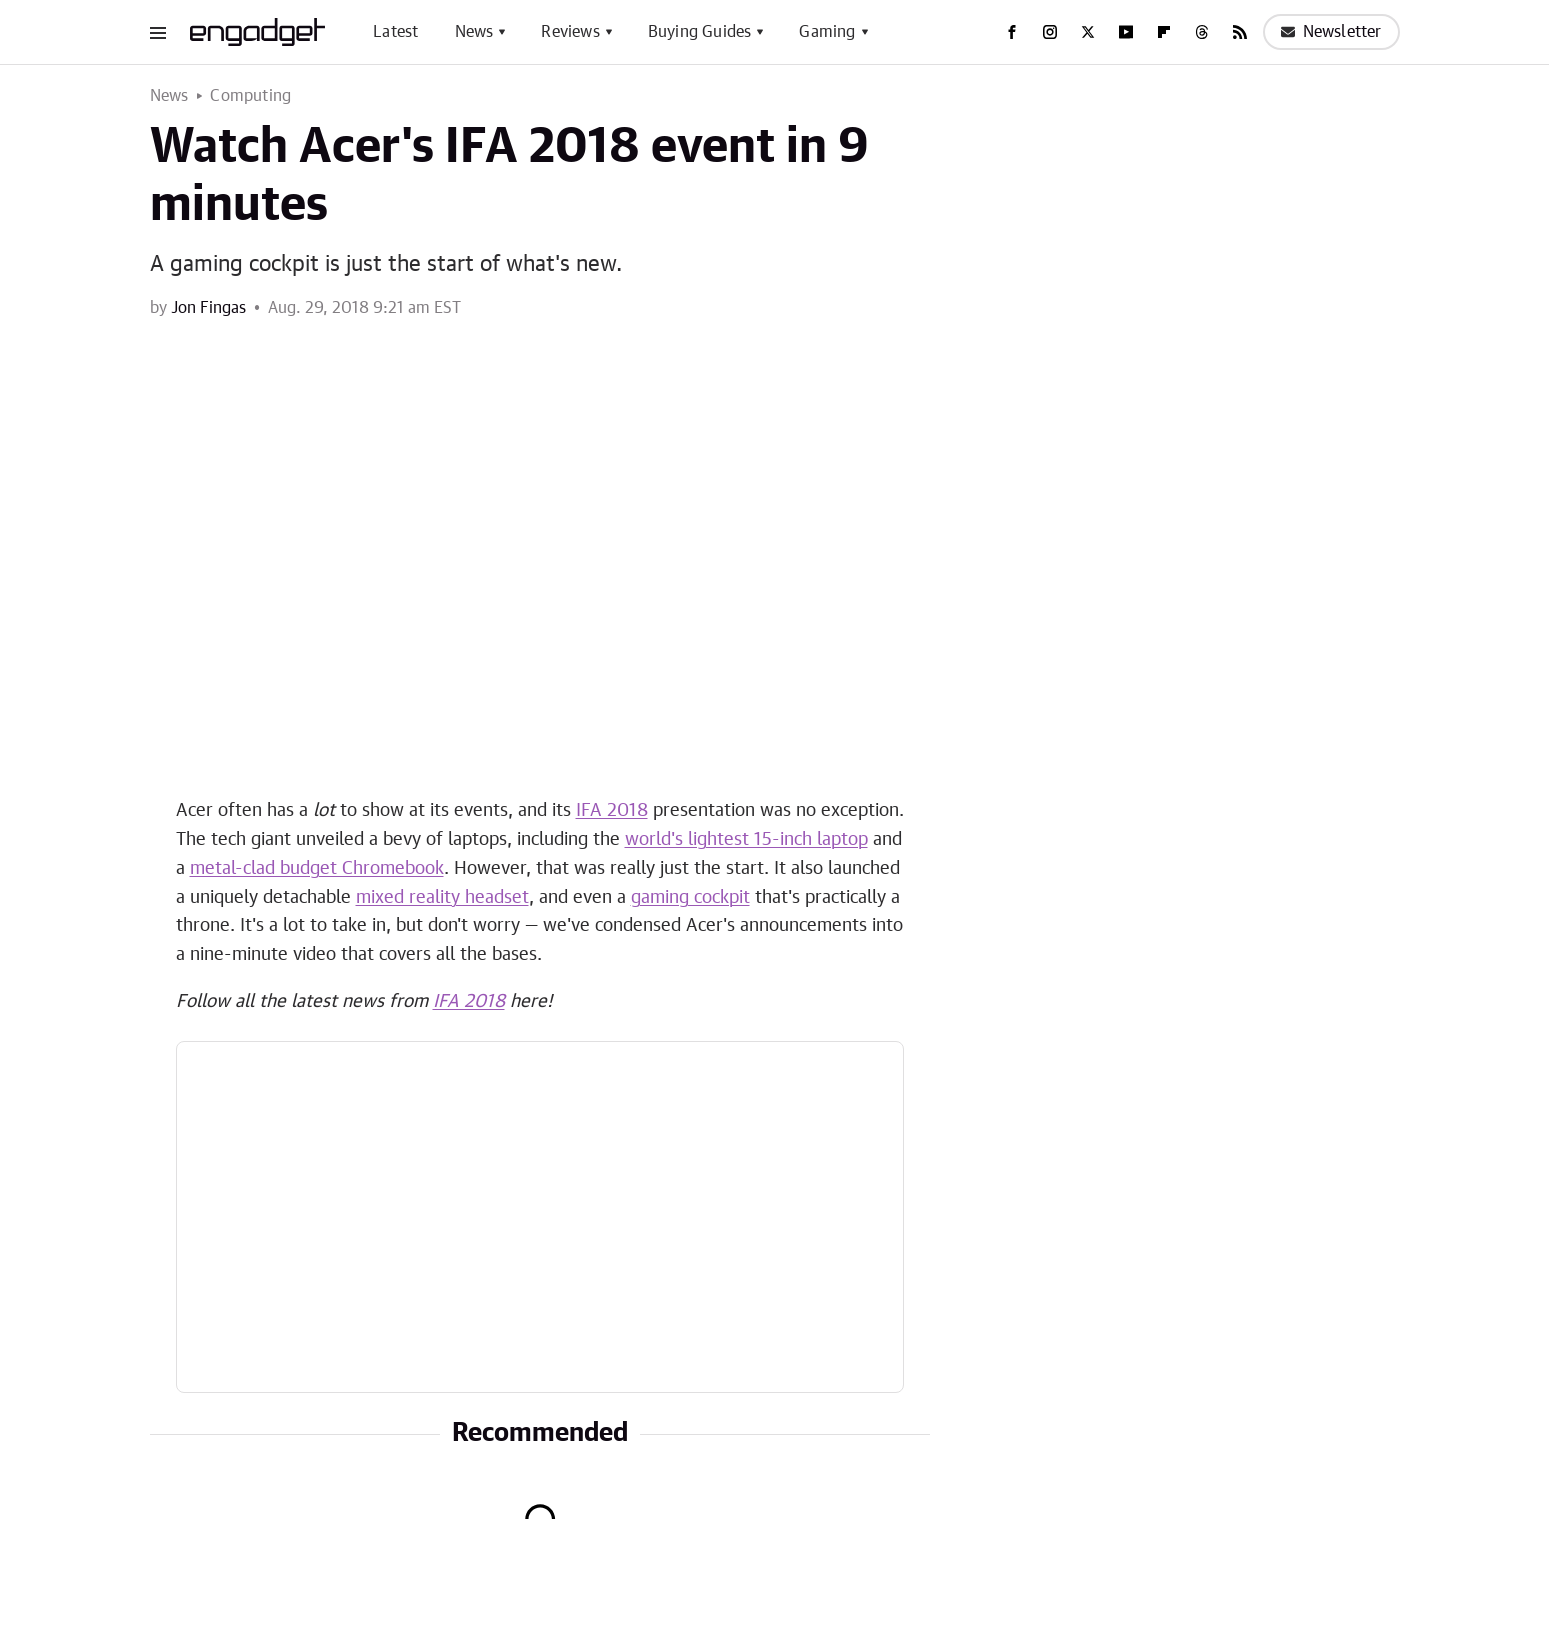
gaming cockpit (690, 898)
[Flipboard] (1164, 32)
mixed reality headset (442, 898)
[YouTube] (1126, 32)
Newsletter (1331, 32)
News (474, 32)
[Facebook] (1012, 32)
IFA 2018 (612, 811)
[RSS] (1240, 32)
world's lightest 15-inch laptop (746, 840)
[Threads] (1202, 32)
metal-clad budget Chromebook (317, 869)
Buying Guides (700, 32)
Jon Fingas (208, 308)
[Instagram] (1050, 32)
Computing (250, 96)
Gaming (827, 32)
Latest (395, 32)
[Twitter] (1088, 32)
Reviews (570, 32)
